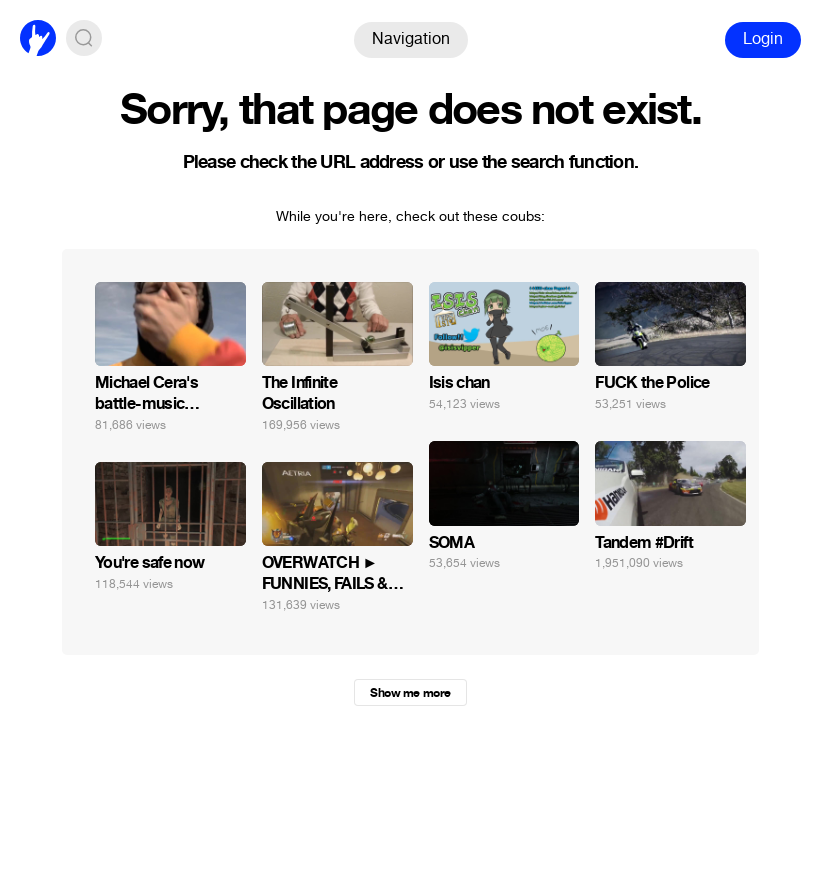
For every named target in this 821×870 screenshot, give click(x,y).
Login (763, 38)
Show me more (410, 693)
